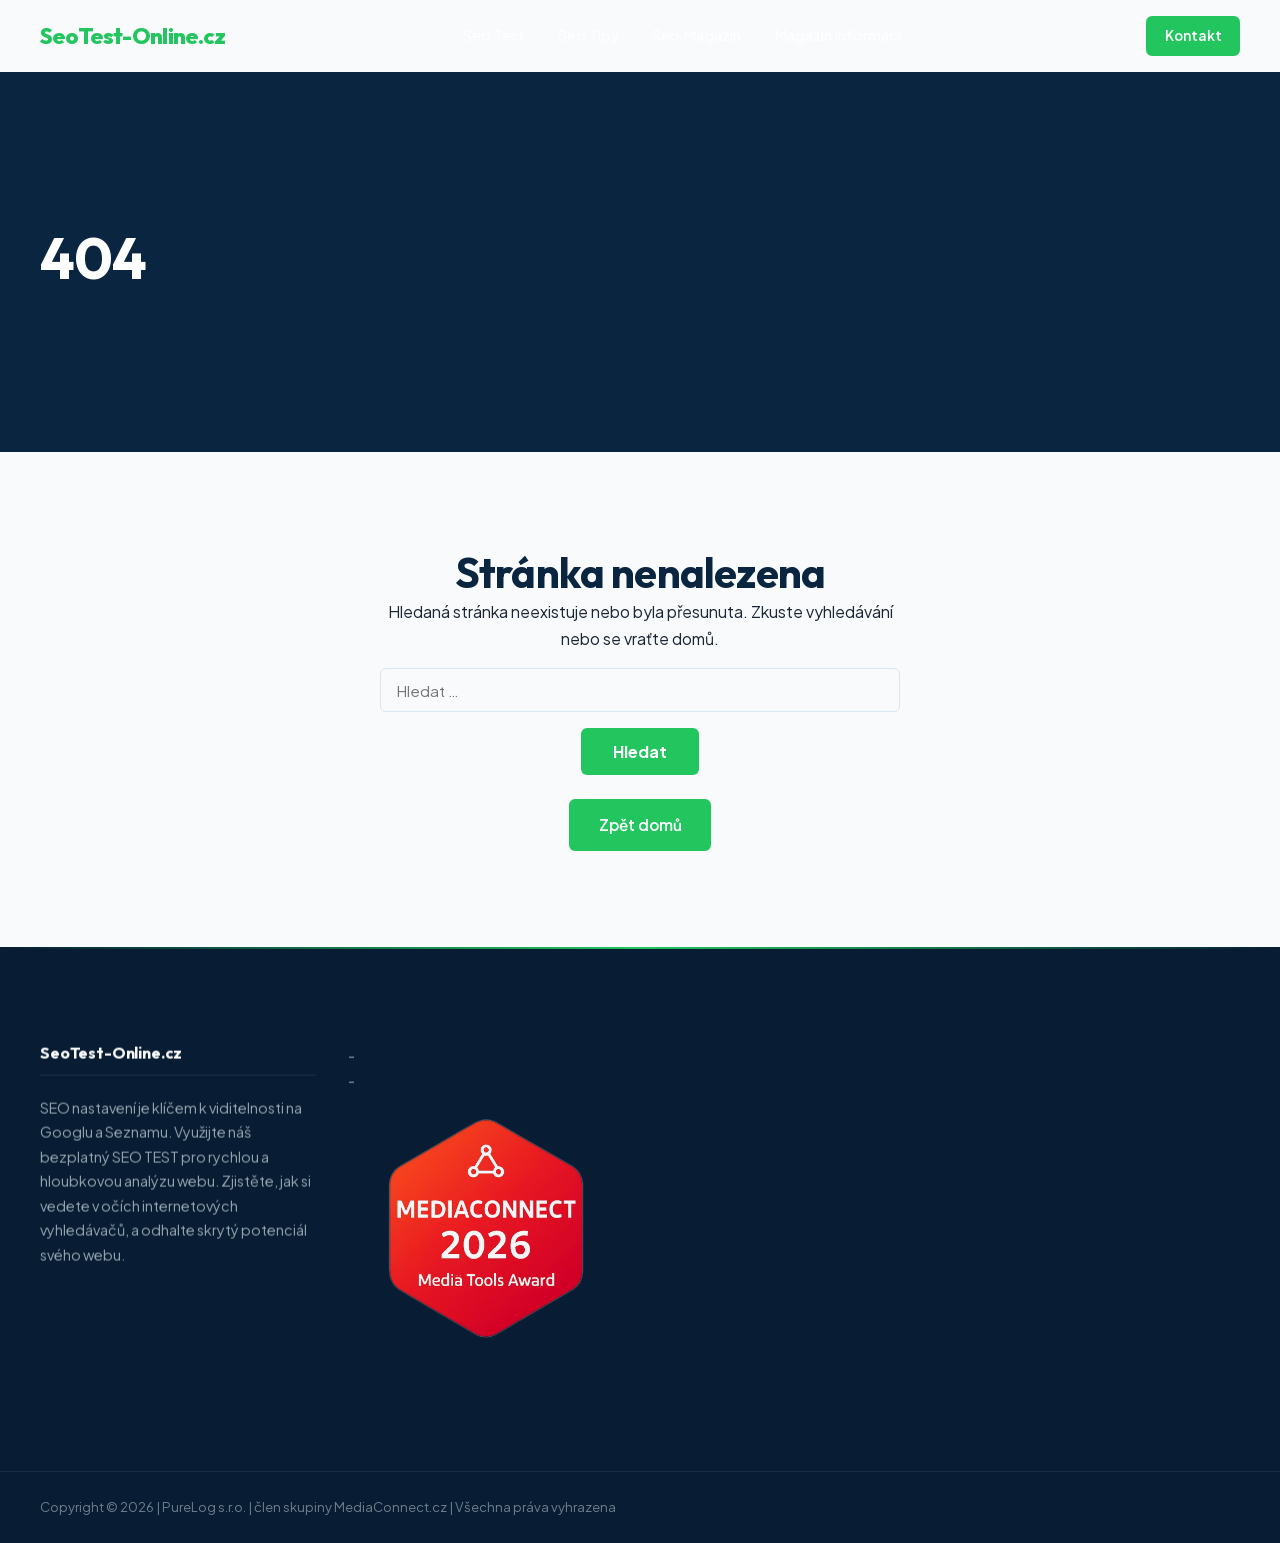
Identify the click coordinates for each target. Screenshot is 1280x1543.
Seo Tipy (589, 35)
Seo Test (494, 35)
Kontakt (1193, 35)
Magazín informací (837, 35)
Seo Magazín (696, 35)
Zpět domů (640, 824)
